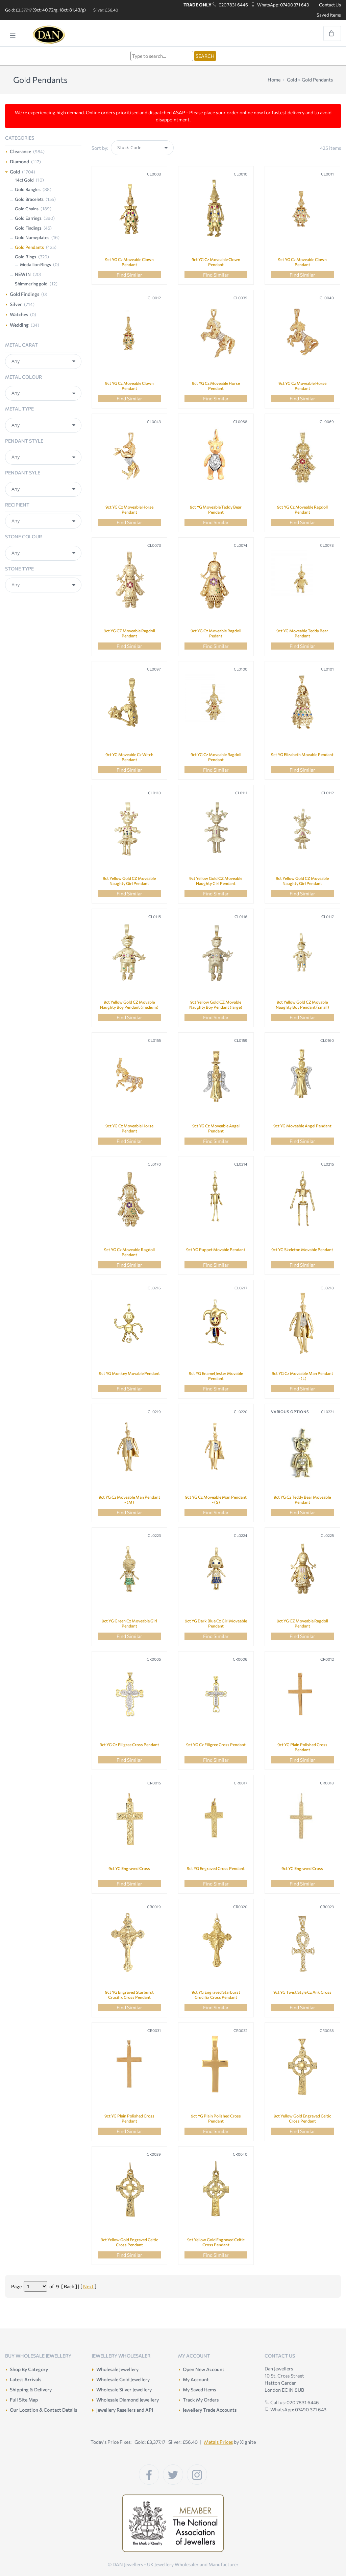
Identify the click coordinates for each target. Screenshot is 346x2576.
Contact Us (330, 4)
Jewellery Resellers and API (124, 2410)
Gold (292, 80)
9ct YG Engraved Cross (129, 1868)
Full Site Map (24, 2400)
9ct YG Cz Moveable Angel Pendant (216, 1128)
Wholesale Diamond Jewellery (127, 2400)
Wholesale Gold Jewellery (123, 2379)
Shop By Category (29, 2369)
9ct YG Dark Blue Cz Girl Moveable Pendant (216, 1623)
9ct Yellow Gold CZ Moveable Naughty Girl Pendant (129, 881)
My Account (196, 2379)
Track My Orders (201, 2400)
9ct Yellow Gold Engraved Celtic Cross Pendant (302, 2118)
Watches (19, 314)
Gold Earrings (28, 218)
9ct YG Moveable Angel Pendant (302, 1125)
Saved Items (329, 15)
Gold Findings (28, 228)
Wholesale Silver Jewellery (124, 2389)
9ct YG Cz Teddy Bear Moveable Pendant (302, 1499)
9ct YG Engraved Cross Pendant (216, 1868)
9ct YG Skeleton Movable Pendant (302, 1249)
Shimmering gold (31, 283)
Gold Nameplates (32, 237)
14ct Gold (24, 180)
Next (88, 2286)
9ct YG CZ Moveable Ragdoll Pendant (129, 633)
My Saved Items (199, 2389)
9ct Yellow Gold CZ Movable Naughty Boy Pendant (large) (215, 1004)
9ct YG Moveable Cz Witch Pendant (129, 757)
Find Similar (129, 275)
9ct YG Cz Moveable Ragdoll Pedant (216, 633)
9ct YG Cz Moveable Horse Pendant (216, 386)
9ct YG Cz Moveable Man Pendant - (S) (216, 1499)
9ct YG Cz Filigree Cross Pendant (129, 1744)
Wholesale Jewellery (117, 2369)
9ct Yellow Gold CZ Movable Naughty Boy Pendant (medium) (129, 1004)
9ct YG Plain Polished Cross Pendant (302, 1747)
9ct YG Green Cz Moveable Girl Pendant (129, 1623)
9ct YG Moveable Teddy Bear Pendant (216, 509)
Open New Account (203, 2369)
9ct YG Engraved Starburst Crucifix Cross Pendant (129, 1994)
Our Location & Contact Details (43, 2410)
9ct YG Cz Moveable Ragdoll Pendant (302, 509)
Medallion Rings (35, 264)
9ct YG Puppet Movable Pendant (215, 1249)
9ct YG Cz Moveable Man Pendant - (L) (302, 1376)
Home (274, 80)
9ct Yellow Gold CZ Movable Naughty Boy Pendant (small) (302, 1004)
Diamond (19, 161)
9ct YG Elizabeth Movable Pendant (302, 754)
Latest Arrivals (25, 2379)
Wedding (19, 325)
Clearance (20, 151)
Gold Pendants (317, 80)
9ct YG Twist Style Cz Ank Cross (302, 1992)
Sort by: (100, 148)
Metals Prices (218, 2442)
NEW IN (23, 274)
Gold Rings (25, 256)
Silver (16, 304)
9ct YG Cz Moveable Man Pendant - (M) (129, 1499)
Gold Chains (27, 208)
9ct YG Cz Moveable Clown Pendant (129, 262)
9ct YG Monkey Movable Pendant (129, 1373)
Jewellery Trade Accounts (210, 2410)
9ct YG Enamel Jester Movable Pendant (216, 1376)
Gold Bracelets (29, 199)
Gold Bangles (28, 189)
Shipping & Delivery (31, 2389)
